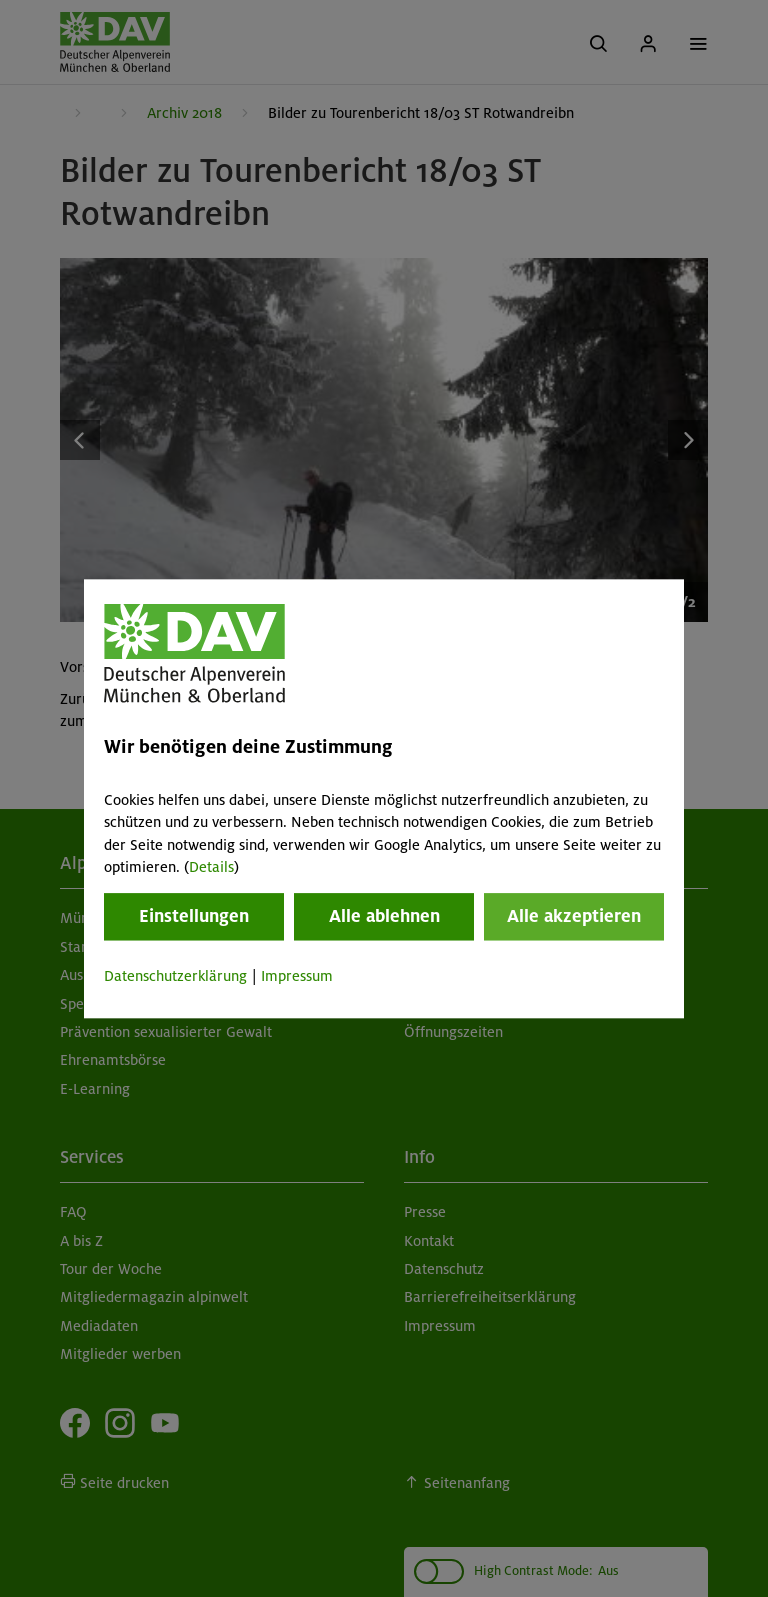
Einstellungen (194, 917)
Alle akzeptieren (574, 917)
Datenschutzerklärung (175, 977)
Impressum (297, 977)
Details (211, 867)
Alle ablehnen (384, 917)
